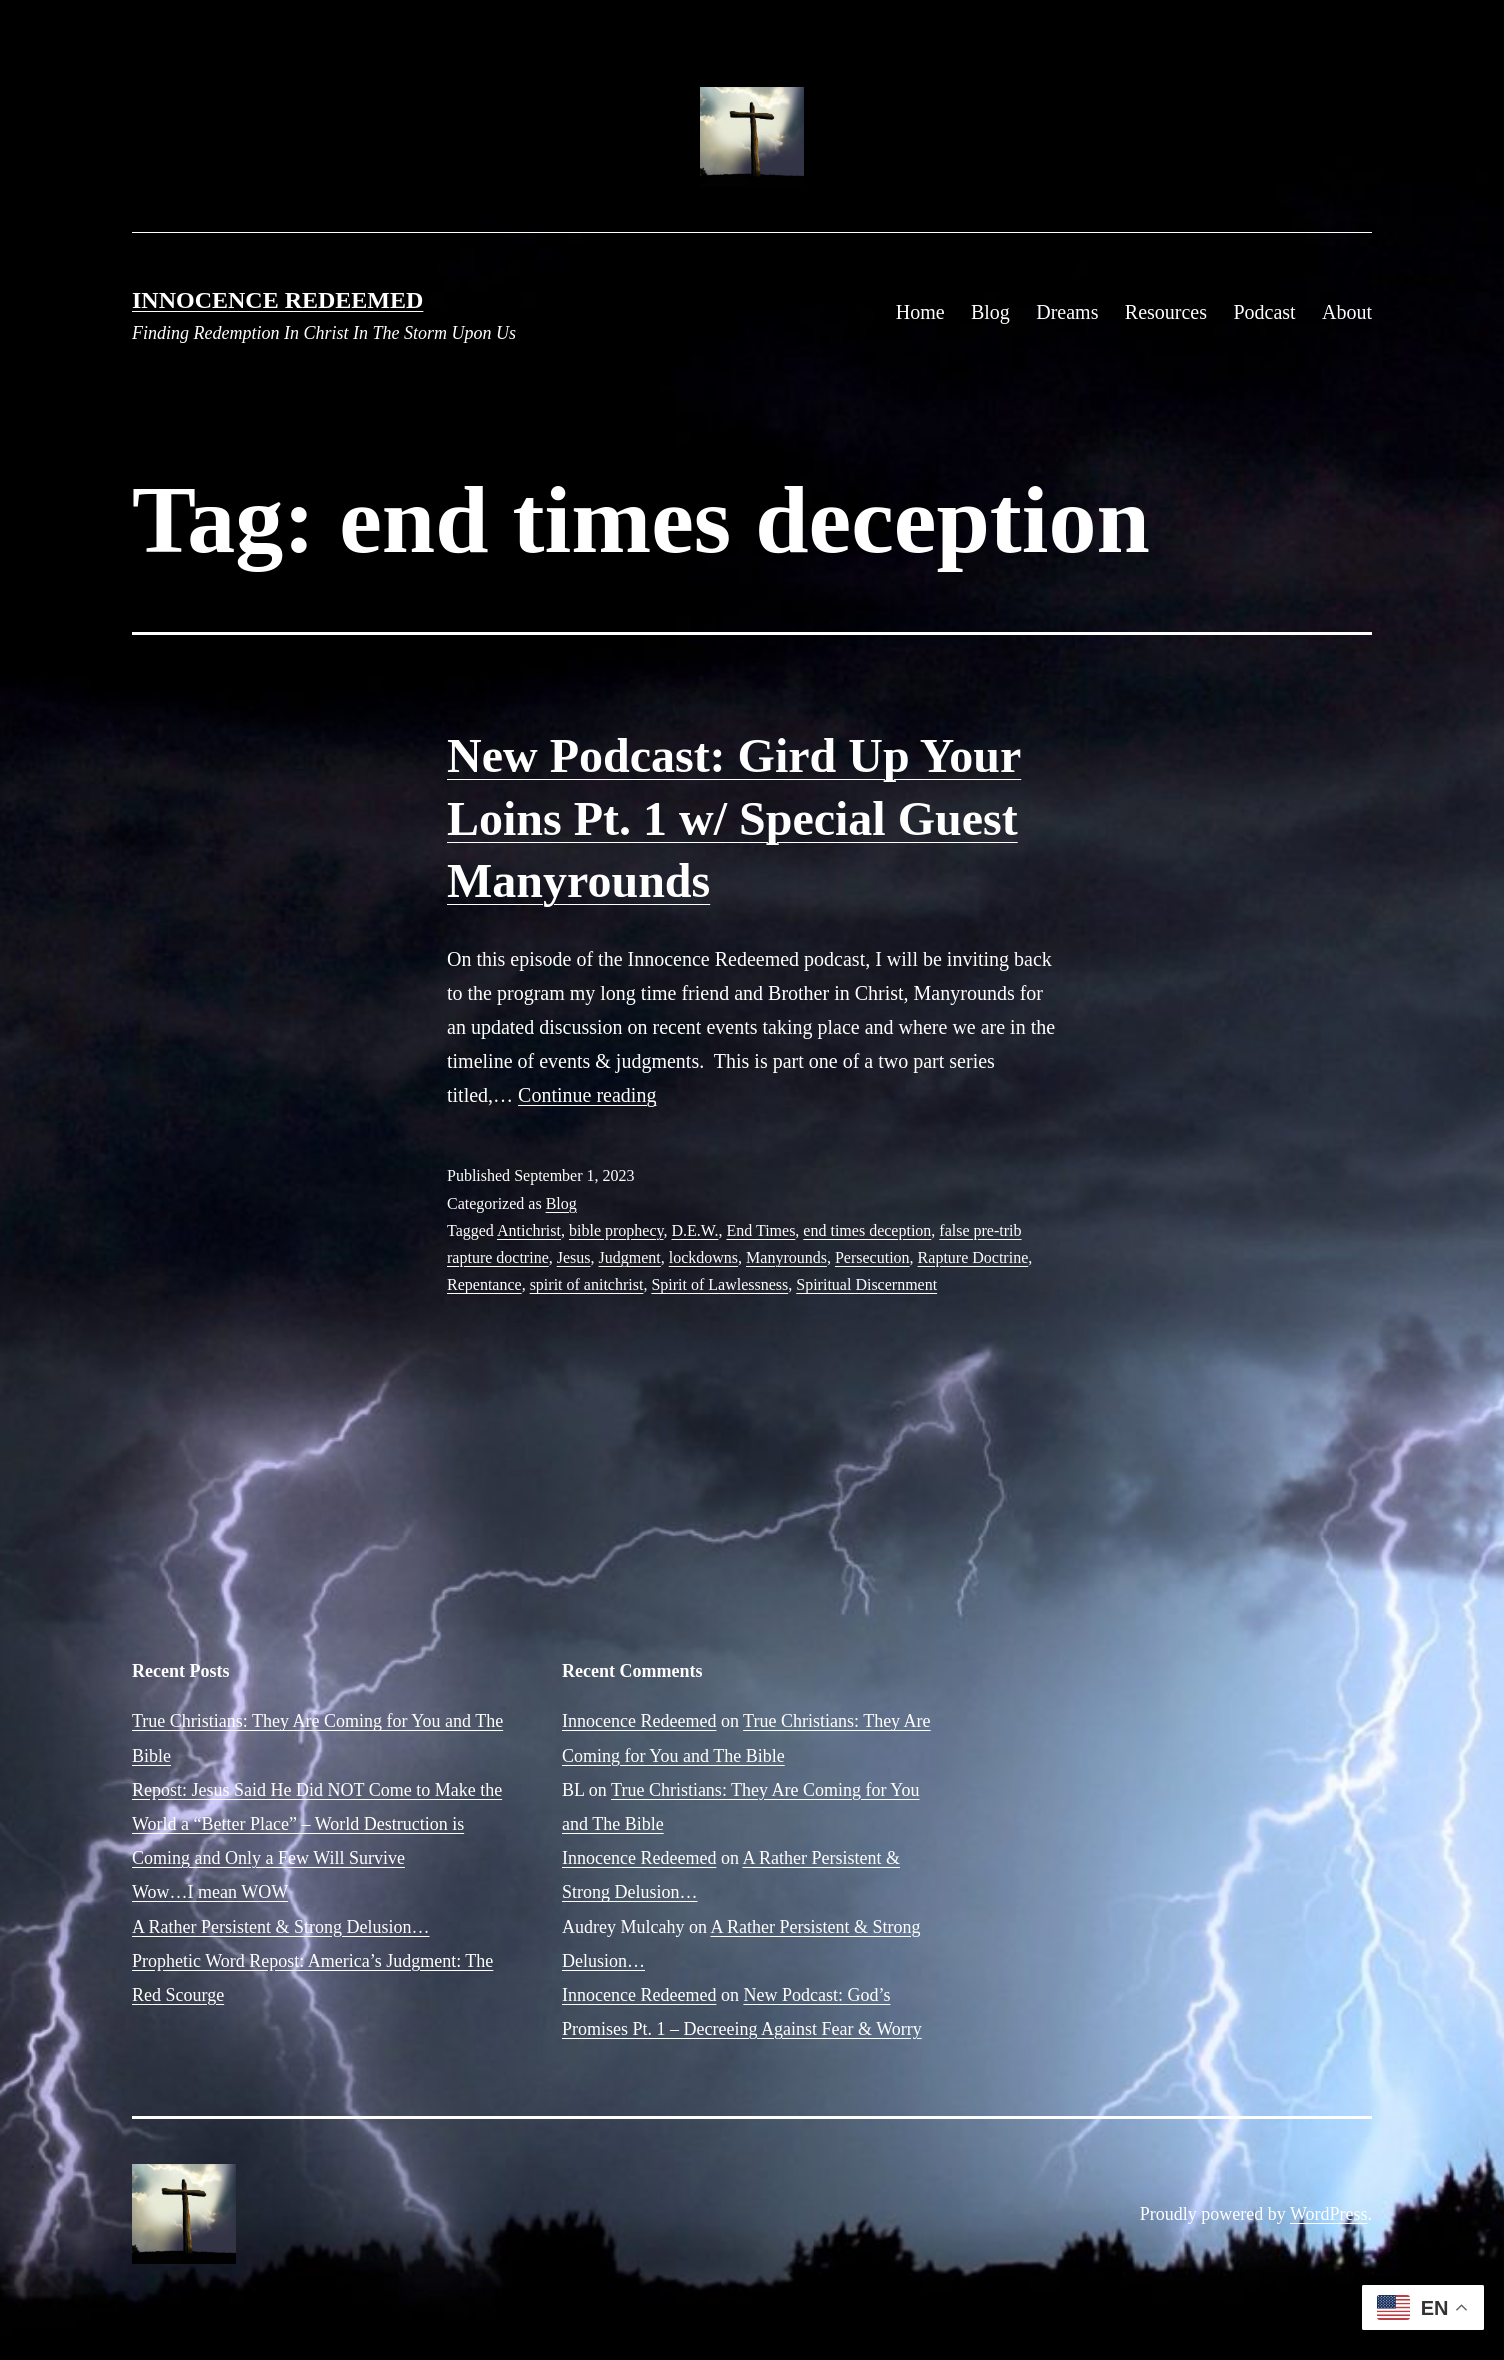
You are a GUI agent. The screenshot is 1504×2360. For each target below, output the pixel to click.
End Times (760, 1230)
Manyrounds (786, 1257)
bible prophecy (616, 1230)
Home (920, 312)
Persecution (872, 1257)
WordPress (1329, 2214)
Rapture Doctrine (973, 1257)
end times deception (867, 1230)
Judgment (630, 1257)
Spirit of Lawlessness (719, 1284)
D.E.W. (694, 1230)
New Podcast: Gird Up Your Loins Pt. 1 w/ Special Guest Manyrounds (734, 818)
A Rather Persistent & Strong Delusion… (280, 1927)
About (1347, 312)
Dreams (1067, 312)
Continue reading (587, 1095)
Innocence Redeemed (277, 300)
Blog (990, 312)
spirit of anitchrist (587, 1284)
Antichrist (529, 1230)
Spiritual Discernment (866, 1284)
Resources (1166, 312)
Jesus (574, 1257)
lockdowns (703, 1257)
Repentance (484, 1284)
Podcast (1264, 312)
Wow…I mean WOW (210, 1892)
